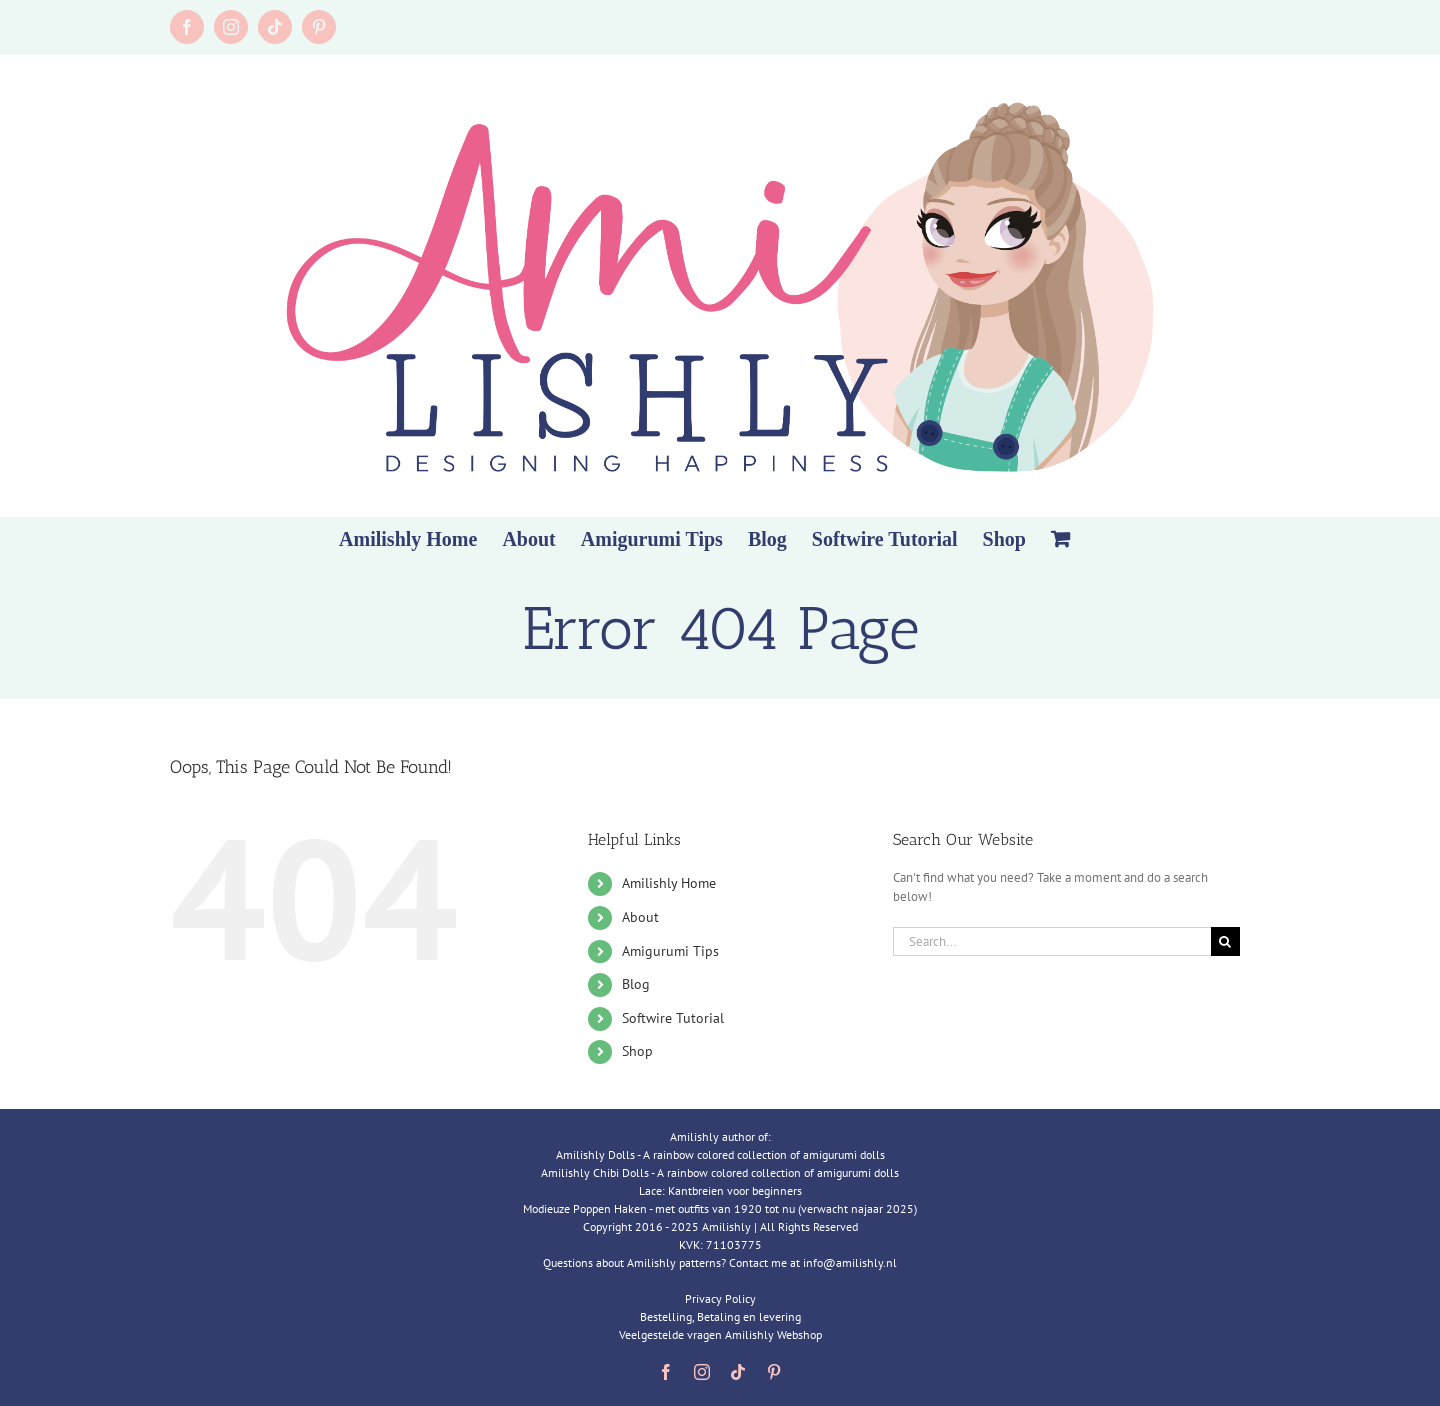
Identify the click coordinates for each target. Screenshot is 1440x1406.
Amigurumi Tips (670, 951)
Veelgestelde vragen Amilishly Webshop (720, 1334)
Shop (637, 1051)
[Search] (1225, 941)
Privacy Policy (720, 1298)
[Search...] (1052, 941)
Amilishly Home (669, 883)
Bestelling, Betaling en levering (720, 1316)
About (640, 917)
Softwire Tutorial (673, 1018)
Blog (636, 984)
